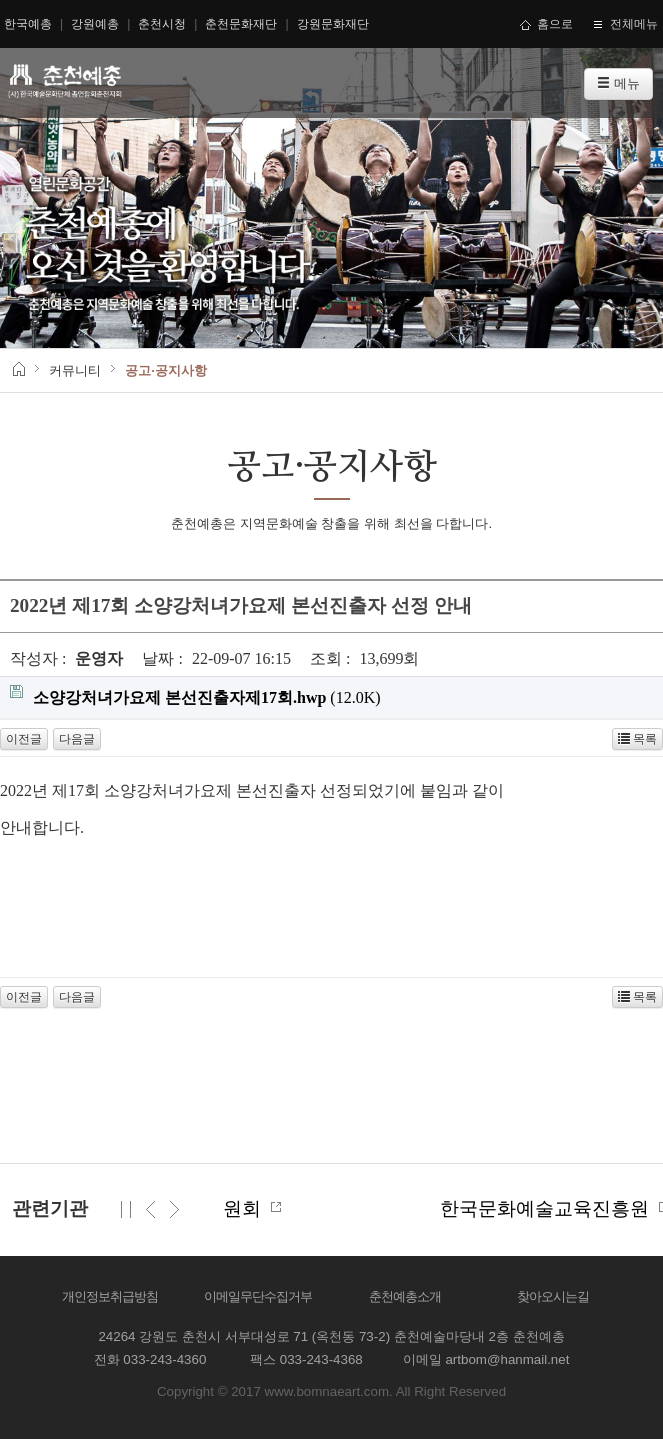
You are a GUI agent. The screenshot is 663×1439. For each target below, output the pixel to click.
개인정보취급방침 (110, 1296)
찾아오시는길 (553, 1296)
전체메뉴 (625, 24)
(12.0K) (195, 695)
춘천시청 (162, 24)
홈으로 (547, 24)
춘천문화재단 (241, 24)
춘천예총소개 (405, 1296)
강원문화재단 (333, 24)
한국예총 (28, 24)
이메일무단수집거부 (258, 1296)
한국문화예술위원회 (245, 1208)
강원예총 (95, 24)
